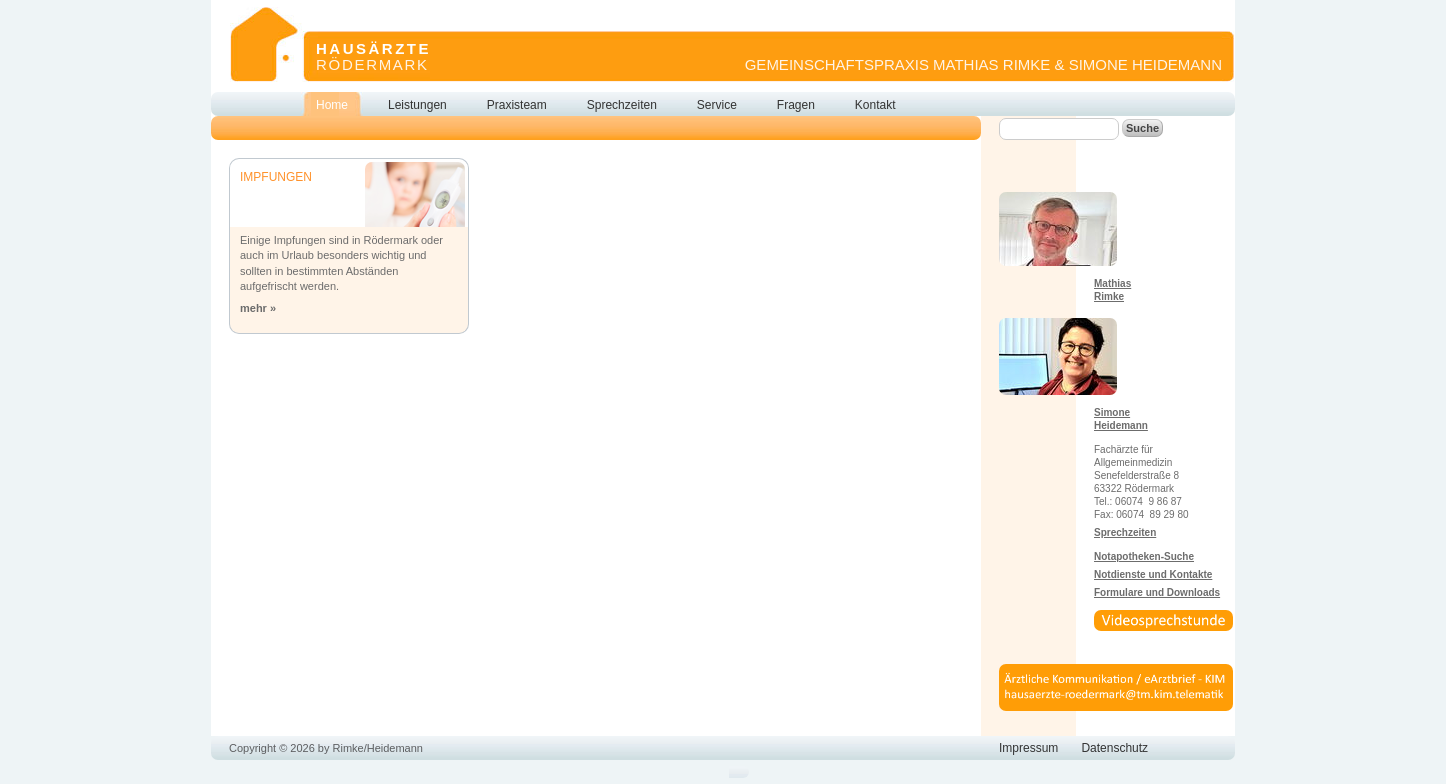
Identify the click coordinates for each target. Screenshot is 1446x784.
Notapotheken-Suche (1144, 556)
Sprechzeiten (622, 105)
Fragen (796, 105)
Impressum (1028, 748)
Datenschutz (1114, 748)
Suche (1142, 128)
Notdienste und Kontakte (1153, 574)
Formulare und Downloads (1157, 592)
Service (717, 105)
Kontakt (875, 105)
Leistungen (417, 105)
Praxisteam (517, 105)
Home (332, 105)
